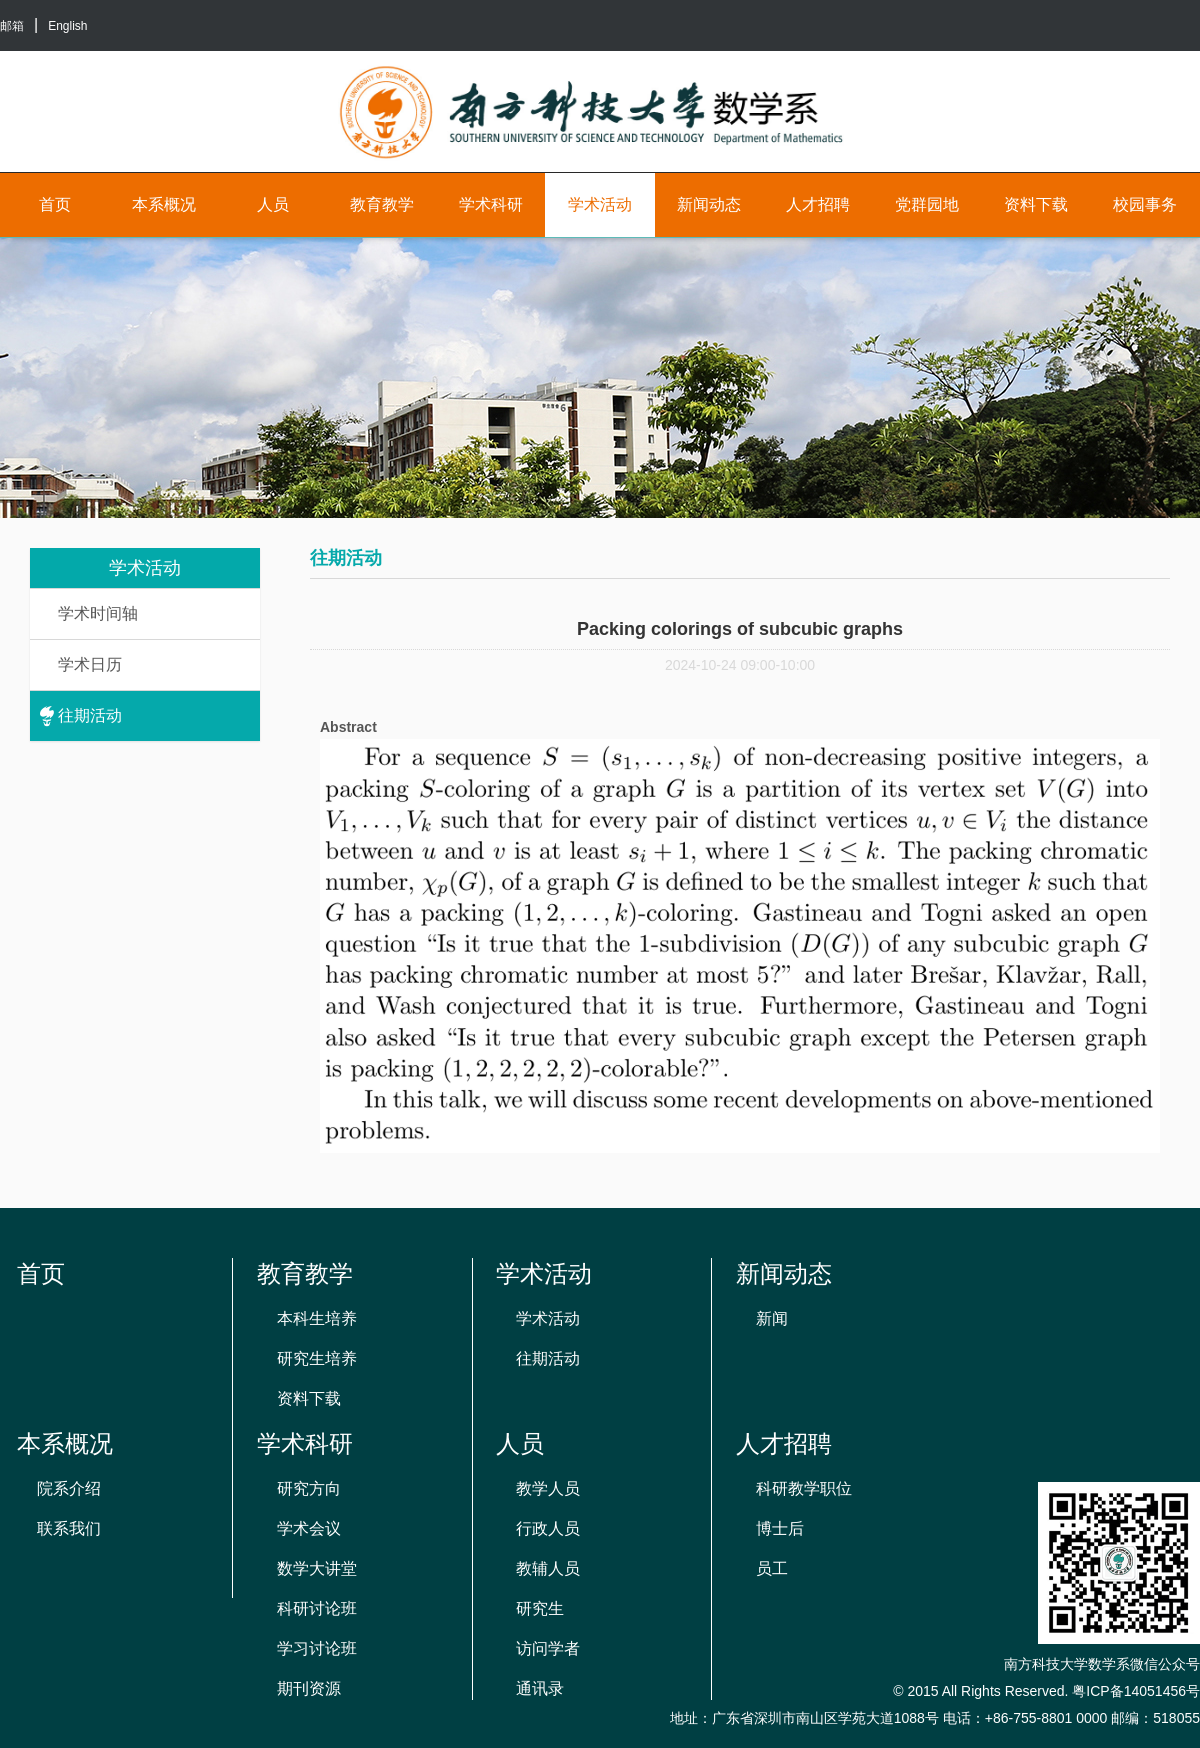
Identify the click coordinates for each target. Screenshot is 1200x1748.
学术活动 (600, 204)
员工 (772, 1568)
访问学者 (548, 1648)
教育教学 (382, 204)
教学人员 (548, 1488)
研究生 (540, 1608)
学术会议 (309, 1528)
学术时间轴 (98, 613)
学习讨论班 (317, 1648)
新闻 (772, 1318)
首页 (55, 204)
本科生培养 (317, 1318)
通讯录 (540, 1688)
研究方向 (309, 1488)
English (67, 26)
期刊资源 (309, 1688)
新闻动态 (709, 204)
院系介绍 (69, 1488)
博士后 (780, 1528)
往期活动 (90, 715)
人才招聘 (818, 204)
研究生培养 (317, 1358)
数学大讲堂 (317, 1568)
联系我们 (69, 1528)
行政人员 (548, 1528)
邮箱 (12, 26)
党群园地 (927, 204)
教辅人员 (548, 1568)
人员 (273, 204)
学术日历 (90, 664)
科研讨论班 (317, 1608)
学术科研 (491, 204)
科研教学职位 (804, 1488)
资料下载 (1036, 204)
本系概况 (164, 204)
